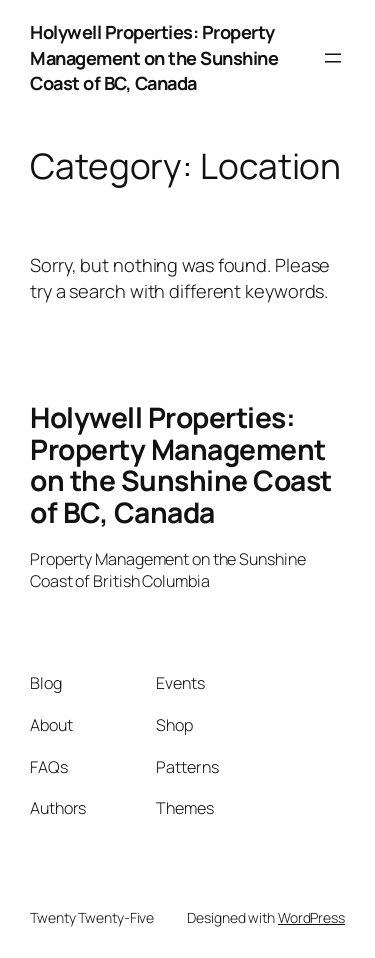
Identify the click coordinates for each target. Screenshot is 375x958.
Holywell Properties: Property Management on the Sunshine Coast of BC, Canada (154, 57)
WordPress (311, 917)
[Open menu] (333, 58)
